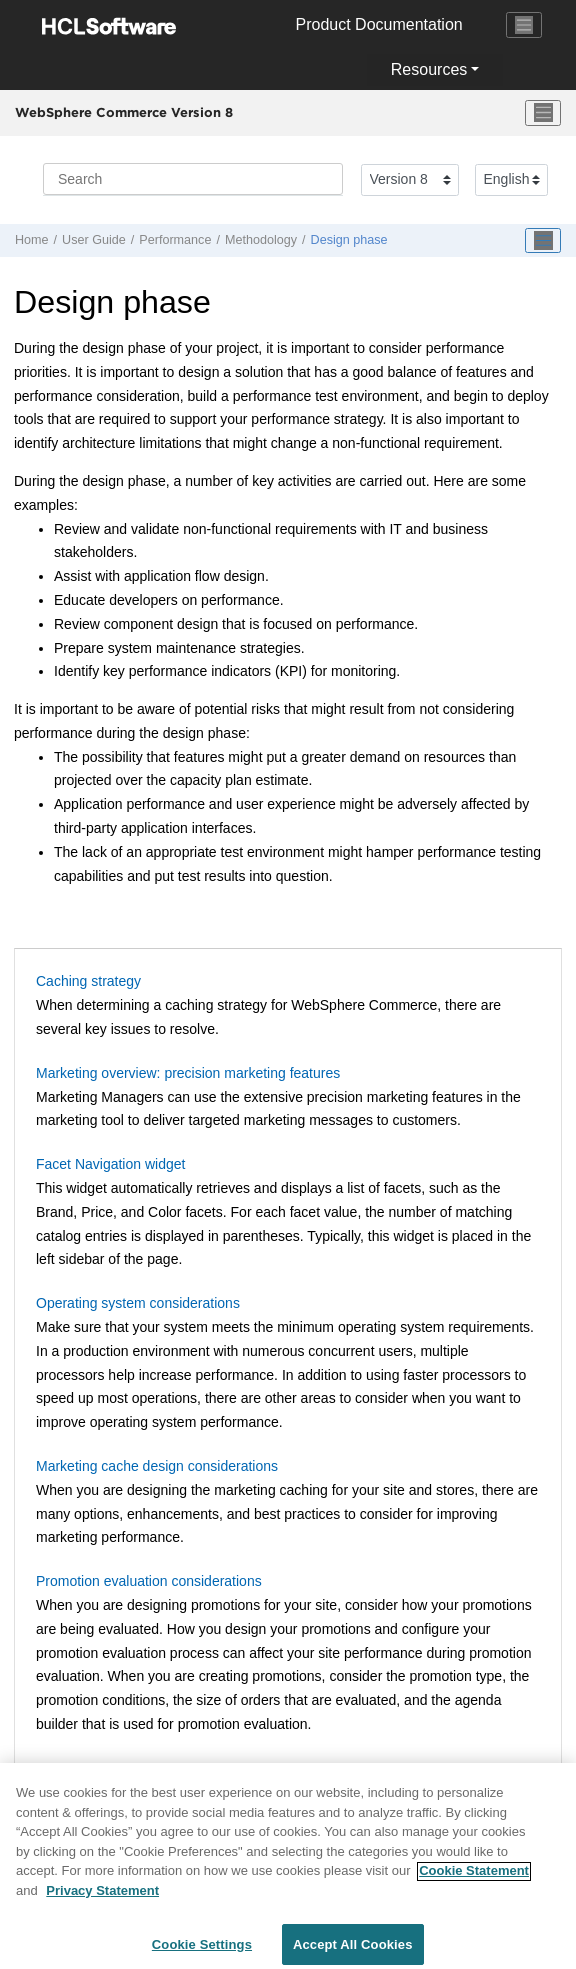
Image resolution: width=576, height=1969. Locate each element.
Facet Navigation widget (110, 1164)
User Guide (94, 240)
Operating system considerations (138, 1303)
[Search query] (193, 179)
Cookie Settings (202, 1948)
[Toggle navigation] (524, 25)
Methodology (261, 240)
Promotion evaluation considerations (149, 1581)
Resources (429, 69)
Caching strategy (88, 981)
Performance (175, 240)
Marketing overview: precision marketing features (188, 1073)
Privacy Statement (102, 1894)
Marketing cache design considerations (157, 1466)
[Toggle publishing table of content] (543, 241)
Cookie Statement (474, 1875)
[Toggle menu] (543, 113)
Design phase (349, 240)
